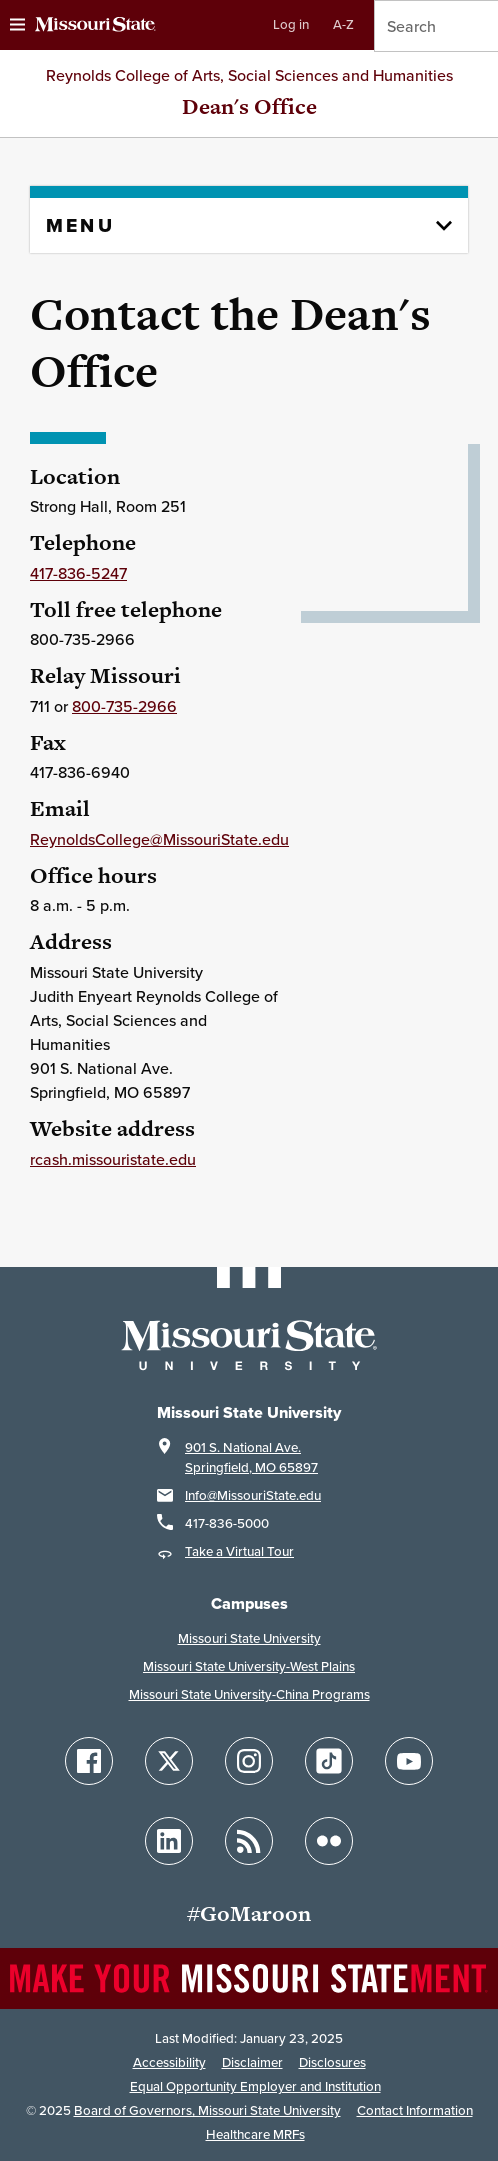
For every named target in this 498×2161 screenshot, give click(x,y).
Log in (291, 24)
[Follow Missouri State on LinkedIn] (169, 1841)
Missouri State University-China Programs (249, 1694)
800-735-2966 (124, 706)
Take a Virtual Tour (239, 1551)
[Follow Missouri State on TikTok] (329, 1761)
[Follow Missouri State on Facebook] (89, 1761)
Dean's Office (249, 106)
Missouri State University (249, 1638)
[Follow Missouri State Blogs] (249, 1841)
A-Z (343, 24)
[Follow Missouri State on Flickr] (329, 1841)
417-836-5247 (78, 573)
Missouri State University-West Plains (249, 1666)
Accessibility (169, 2062)
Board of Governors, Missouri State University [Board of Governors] (207, 2110)
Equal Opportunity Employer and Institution (255, 2086)
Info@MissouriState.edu (253, 1495)
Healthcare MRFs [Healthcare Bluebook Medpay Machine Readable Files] (255, 2134)
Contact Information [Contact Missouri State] (415, 2110)
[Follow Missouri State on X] (169, 1761)
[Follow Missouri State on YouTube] (409, 1761)
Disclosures (332, 2062)
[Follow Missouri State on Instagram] (249, 1761)
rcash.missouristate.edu (113, 1159)
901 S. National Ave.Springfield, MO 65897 (251, 1457)
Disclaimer (252, 2062)
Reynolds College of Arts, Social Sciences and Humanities (249, 75)
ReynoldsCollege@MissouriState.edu (159, 839)
